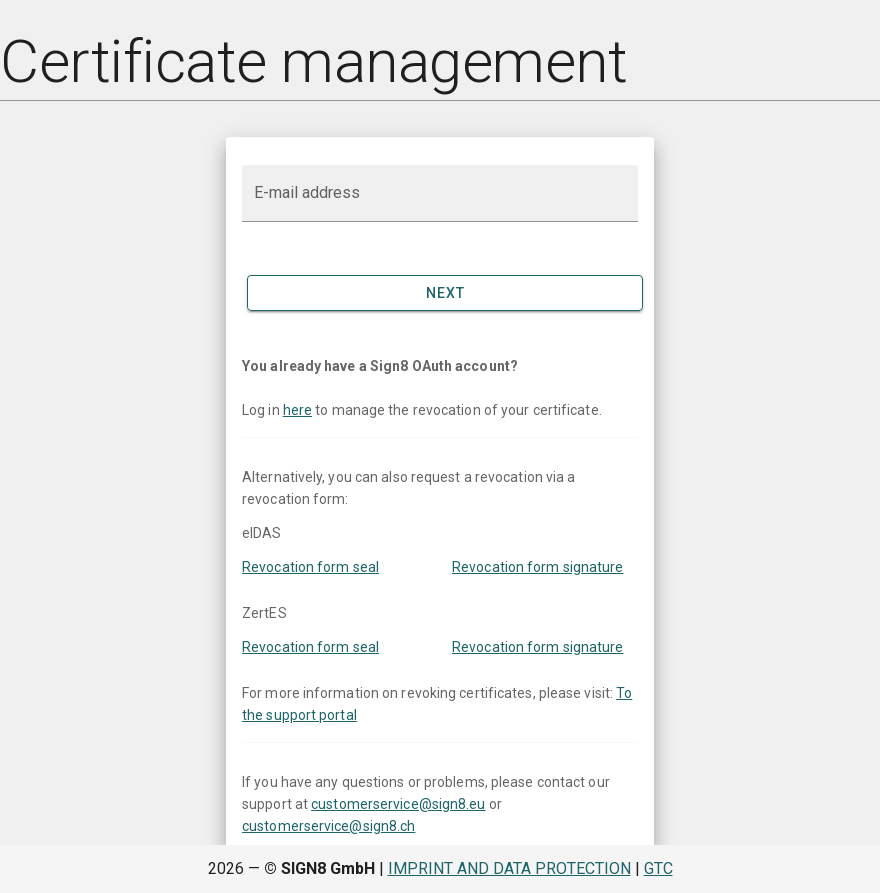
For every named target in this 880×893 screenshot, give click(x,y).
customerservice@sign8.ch (328, 826)
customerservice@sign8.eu (398, 804)
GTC (658, 868)
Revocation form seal (310, 567)
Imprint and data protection (509, 868)
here (297, 410)
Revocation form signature (538, 567)
